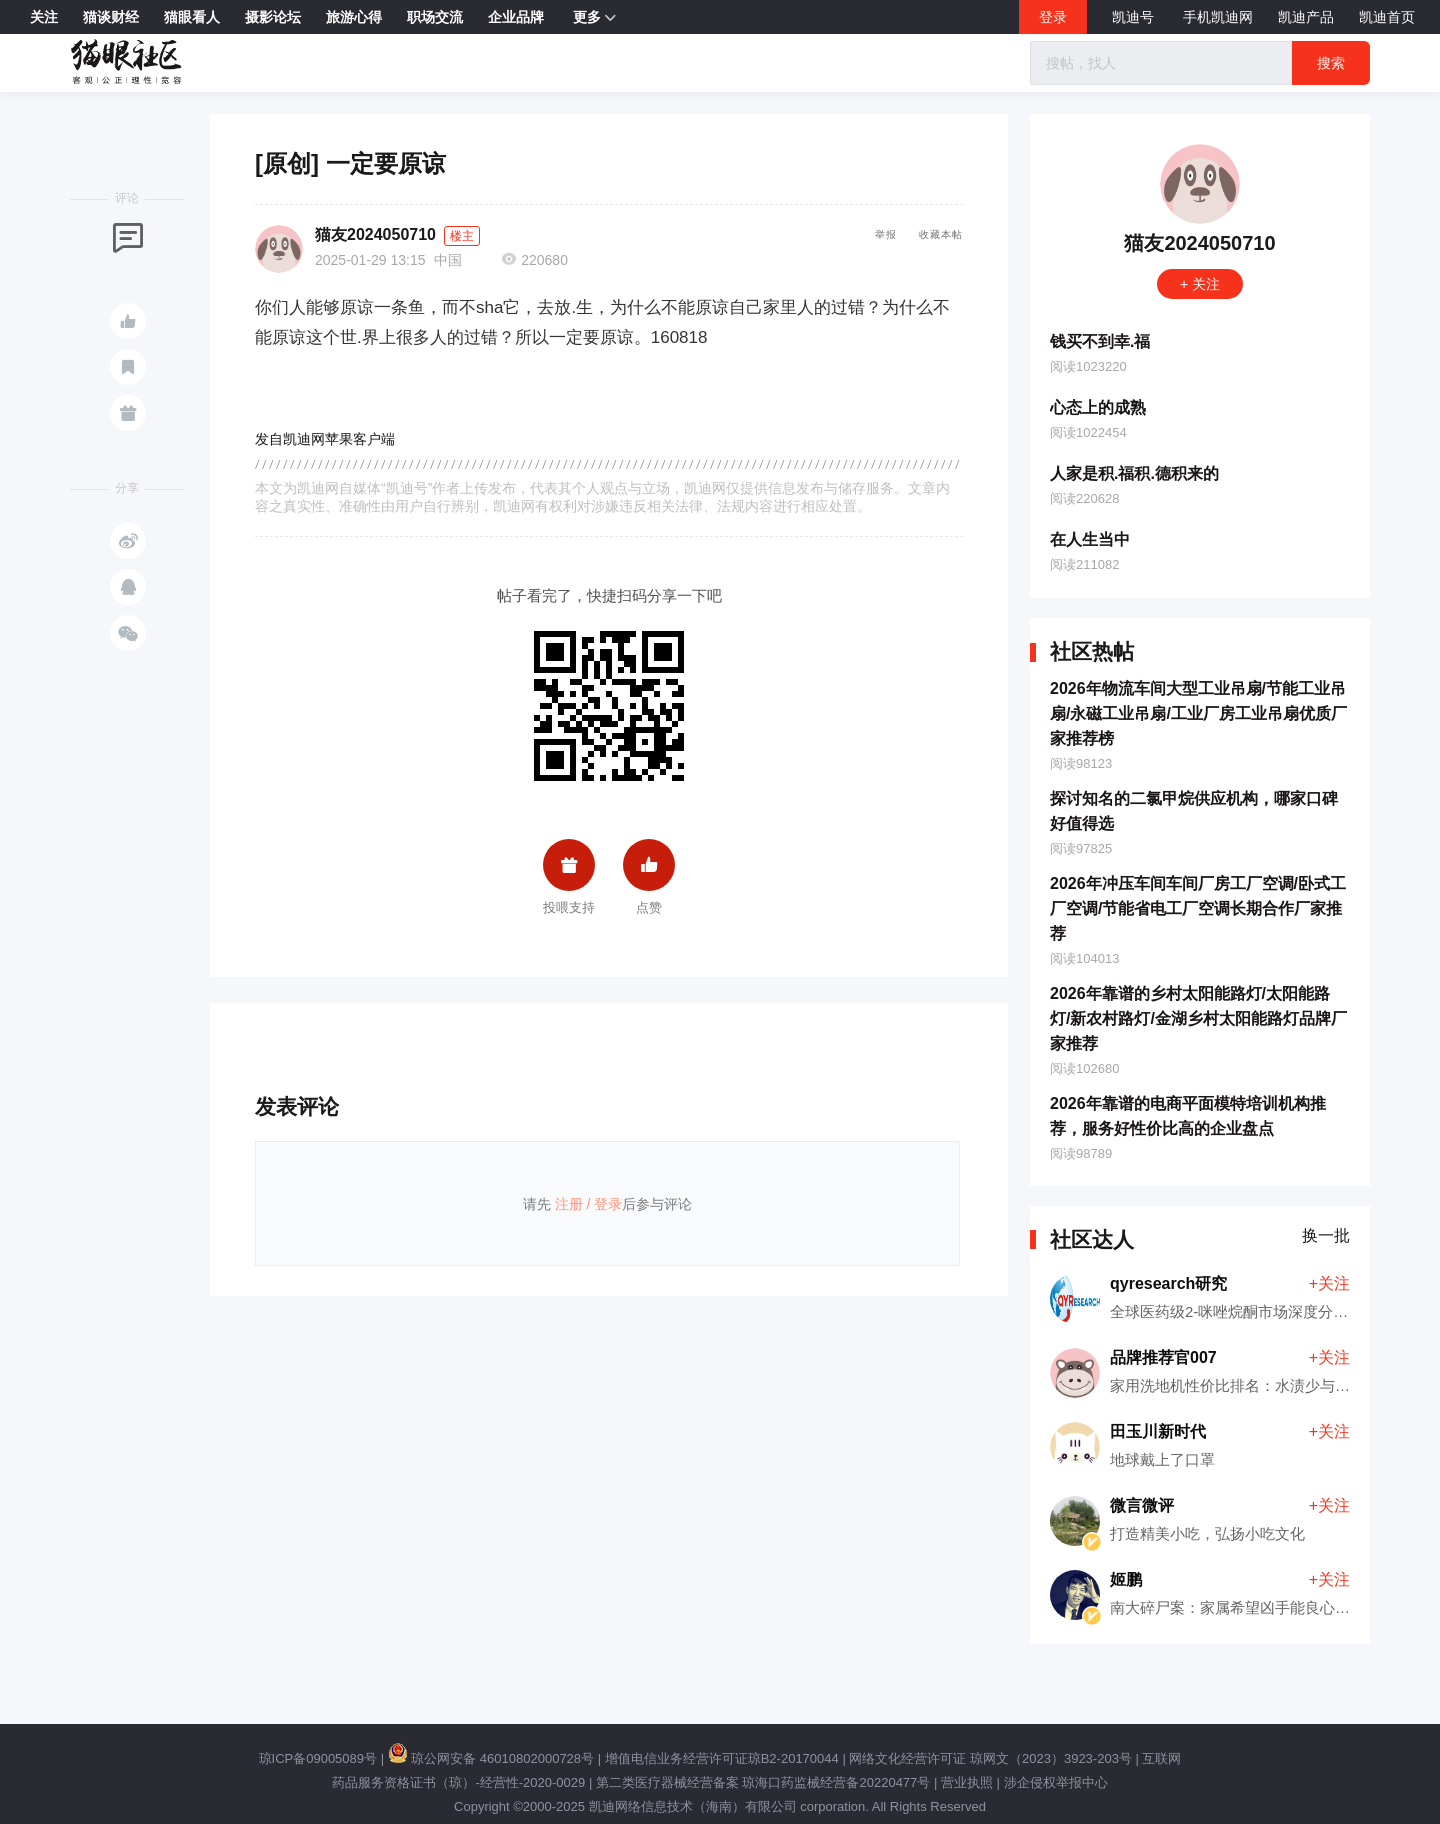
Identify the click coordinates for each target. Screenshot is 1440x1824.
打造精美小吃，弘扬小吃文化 (1207, 1533)
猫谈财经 (111, 17)
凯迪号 (1135, 17)
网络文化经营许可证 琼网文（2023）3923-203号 (990, 1758)
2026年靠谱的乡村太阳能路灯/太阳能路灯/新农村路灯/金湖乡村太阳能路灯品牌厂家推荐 (1198, 1018)
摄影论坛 (273, 17)
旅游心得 (354, 17)
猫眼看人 (192, 17)
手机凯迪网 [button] (1218, 17)
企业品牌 (516, 17)
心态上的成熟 (1098, 407)
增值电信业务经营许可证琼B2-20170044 (722, 1758)
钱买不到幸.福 (1100, 341)
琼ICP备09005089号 (318, 1758)
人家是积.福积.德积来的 (1134, 473)
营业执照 (967, 1782)
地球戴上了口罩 (1162, 1459)
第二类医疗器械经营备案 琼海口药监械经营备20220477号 (763, 1782)
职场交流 (435, 17)
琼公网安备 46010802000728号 (491, 1758)
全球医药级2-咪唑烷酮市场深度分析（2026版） (1268, 1311)
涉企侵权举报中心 (1056, 1782)
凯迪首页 (1387, 17)
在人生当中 (1090, 539)
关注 (44, 17)
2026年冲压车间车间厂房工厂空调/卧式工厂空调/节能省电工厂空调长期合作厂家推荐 (1198, 908)
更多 (594, 18)
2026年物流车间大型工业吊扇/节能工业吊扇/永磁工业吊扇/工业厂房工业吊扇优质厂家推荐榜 (1198, 713)
